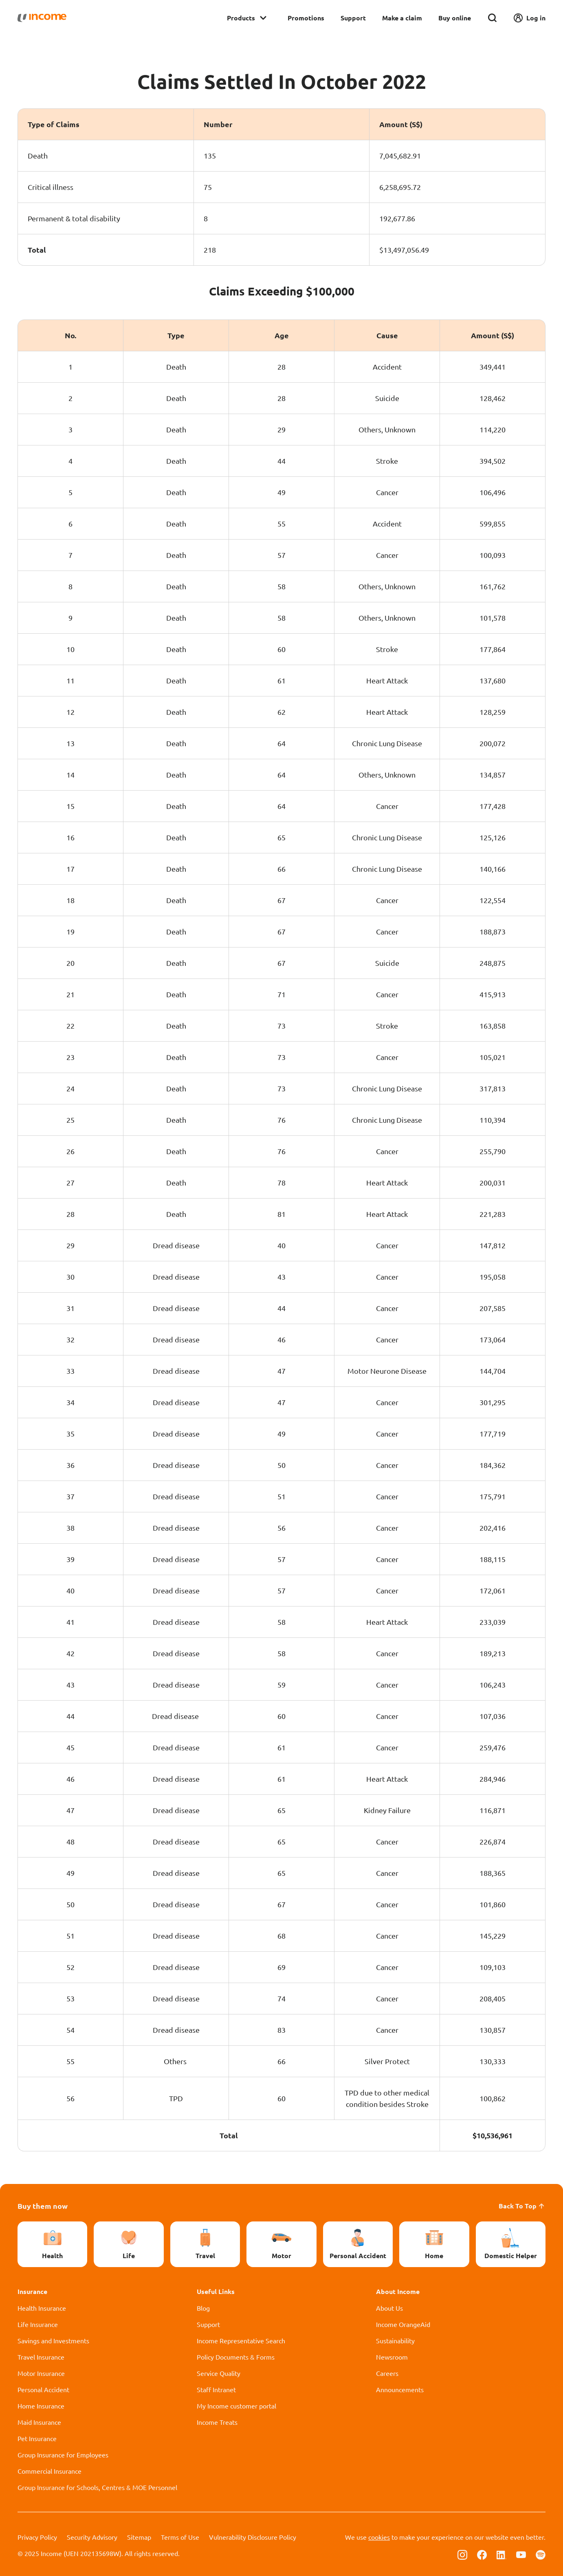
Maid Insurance (39, 2422)
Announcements (400, 2389)
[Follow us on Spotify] (540, 2554)
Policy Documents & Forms (236, 2357)
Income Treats (217, 2422)
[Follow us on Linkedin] (501, 2554)
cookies (379, 2537)
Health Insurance (42, 2308)
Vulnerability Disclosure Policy (252, 2537)
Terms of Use (180, 2537)
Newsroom (392, 2357)
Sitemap (139, 2537)
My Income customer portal (236, 2406)
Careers (387, 2373)
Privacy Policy (37, 2537)
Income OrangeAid (403, 2324)
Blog (203, 2308)
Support (353, 17)
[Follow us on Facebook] (482, 2554)
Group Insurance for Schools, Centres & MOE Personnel (97, 2487)
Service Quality (218, 2373)
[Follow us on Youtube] (521, 2554)
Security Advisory (92, 2537)
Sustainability (395, 2340)
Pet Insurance (37, 2438)
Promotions (306, 17)
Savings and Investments (53, 2340)
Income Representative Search (241, 2340)
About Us (389, 2308)
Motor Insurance (41, 2373)
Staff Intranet (216, 2389)
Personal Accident (43, 2389)
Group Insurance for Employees (63, 2454)
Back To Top (522, 2205)
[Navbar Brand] (42, 18)
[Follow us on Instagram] (462, 2554)
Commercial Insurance (49, 2471)
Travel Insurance (41, 2357)
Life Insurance (38, 2324)
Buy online (454, 17)
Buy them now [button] (43, 2205)
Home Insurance (41, 2406)
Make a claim (402, 17)
